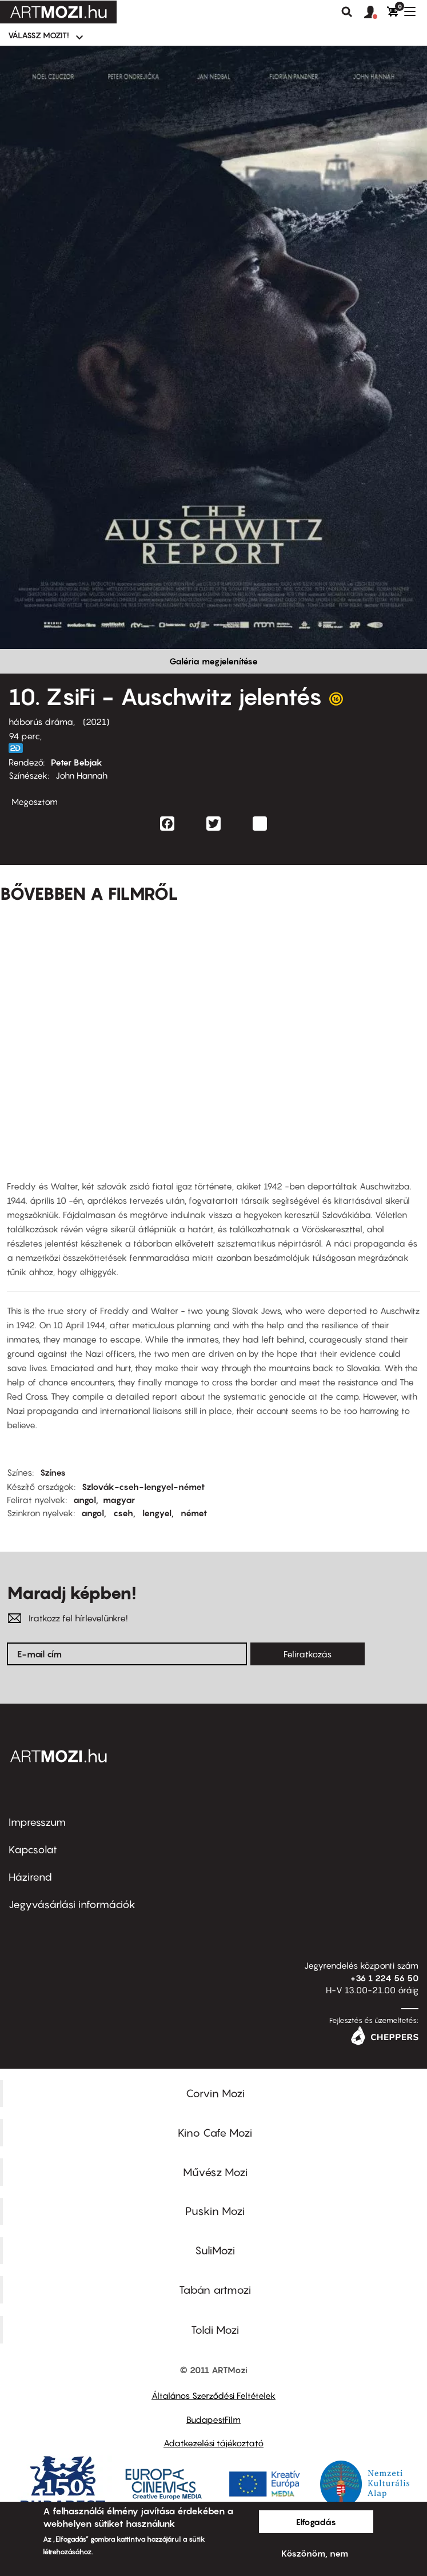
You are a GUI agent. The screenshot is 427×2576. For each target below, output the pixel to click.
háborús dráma (41, 721)
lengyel (156, 1513)
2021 (96, 721)
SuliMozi (215, 2250)
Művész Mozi (215, 2172)
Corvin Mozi (215, 2093)
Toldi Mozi (215, 2329)
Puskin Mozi (215, 2211)
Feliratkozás (308, 1654)
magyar (119, 1500)
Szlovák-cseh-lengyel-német (143, 1486)
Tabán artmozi (215, 2289)
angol (84, 1500)
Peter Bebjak (76, 762)
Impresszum (37, 1822)
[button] (375, 12)
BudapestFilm (213, 2419)
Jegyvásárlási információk (72, 1904)
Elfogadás (316, 2522)
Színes (53, 1472)
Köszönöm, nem (314, 2553)
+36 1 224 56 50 (384, 1978)
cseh (123, 1513)
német (194, 1513)
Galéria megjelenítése (213, 661)
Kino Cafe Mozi (215, 2132)
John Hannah (81, 775)
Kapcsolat (33, 1850)
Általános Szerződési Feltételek (213, 2395)
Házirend (30, 1877)
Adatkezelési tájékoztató (213, 2443)
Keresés (347, 12)
